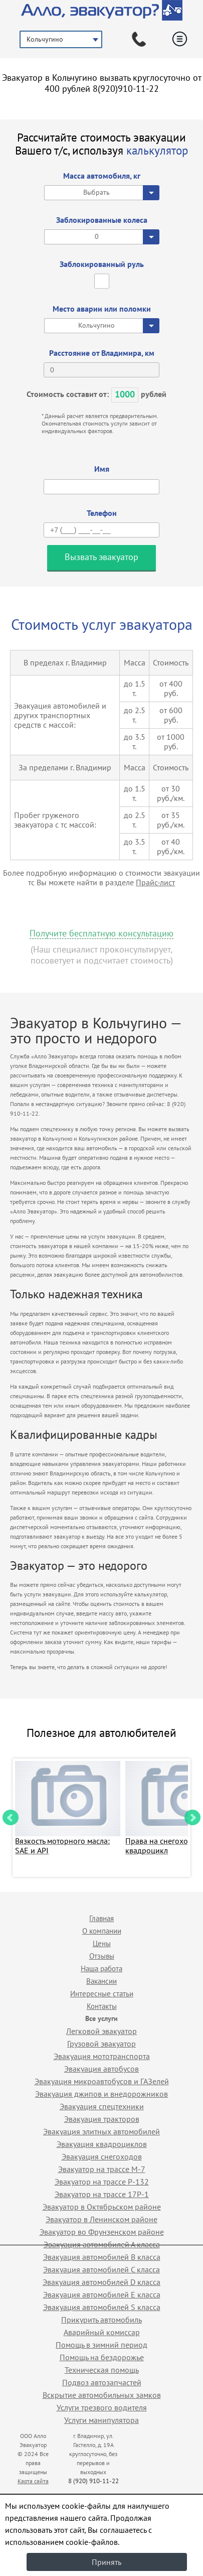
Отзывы (101, 1956)
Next (192, 1818)
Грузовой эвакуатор (101, 2044)
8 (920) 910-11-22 (93, 2481)
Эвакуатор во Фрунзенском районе (102, 2232)
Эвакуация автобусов (101, 2069)
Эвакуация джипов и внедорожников (101, 2094)
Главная (101, 1918)
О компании (101, 1931)
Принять (106, 2562)
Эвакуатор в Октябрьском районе (102, 2207)
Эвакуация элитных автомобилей (101, 2131)
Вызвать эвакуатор (101, 557)
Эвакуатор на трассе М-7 (101, 2169)
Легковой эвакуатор (101, 2031)
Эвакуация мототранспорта (102, 2056)
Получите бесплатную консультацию (101, 933)
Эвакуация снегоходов (102, 2156)
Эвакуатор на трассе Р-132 (102, 2182)
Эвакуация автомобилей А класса (102, 2244)
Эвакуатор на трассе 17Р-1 (102, 2194)
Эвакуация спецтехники (102, 2106)
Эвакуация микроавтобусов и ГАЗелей (102, 2081)
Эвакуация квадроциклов (102, 2144)
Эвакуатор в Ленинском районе (101, 2219)
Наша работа (101, 1968)
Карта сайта (33, 2481)
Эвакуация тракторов (101, 2119)
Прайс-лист (155, 882)
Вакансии (101, 1981)
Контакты (102, 2006)
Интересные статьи (101, 1993)
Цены (102, 1943)
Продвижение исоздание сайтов (166, 2470)
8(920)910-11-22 (126, 88)
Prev (11, 1818)
